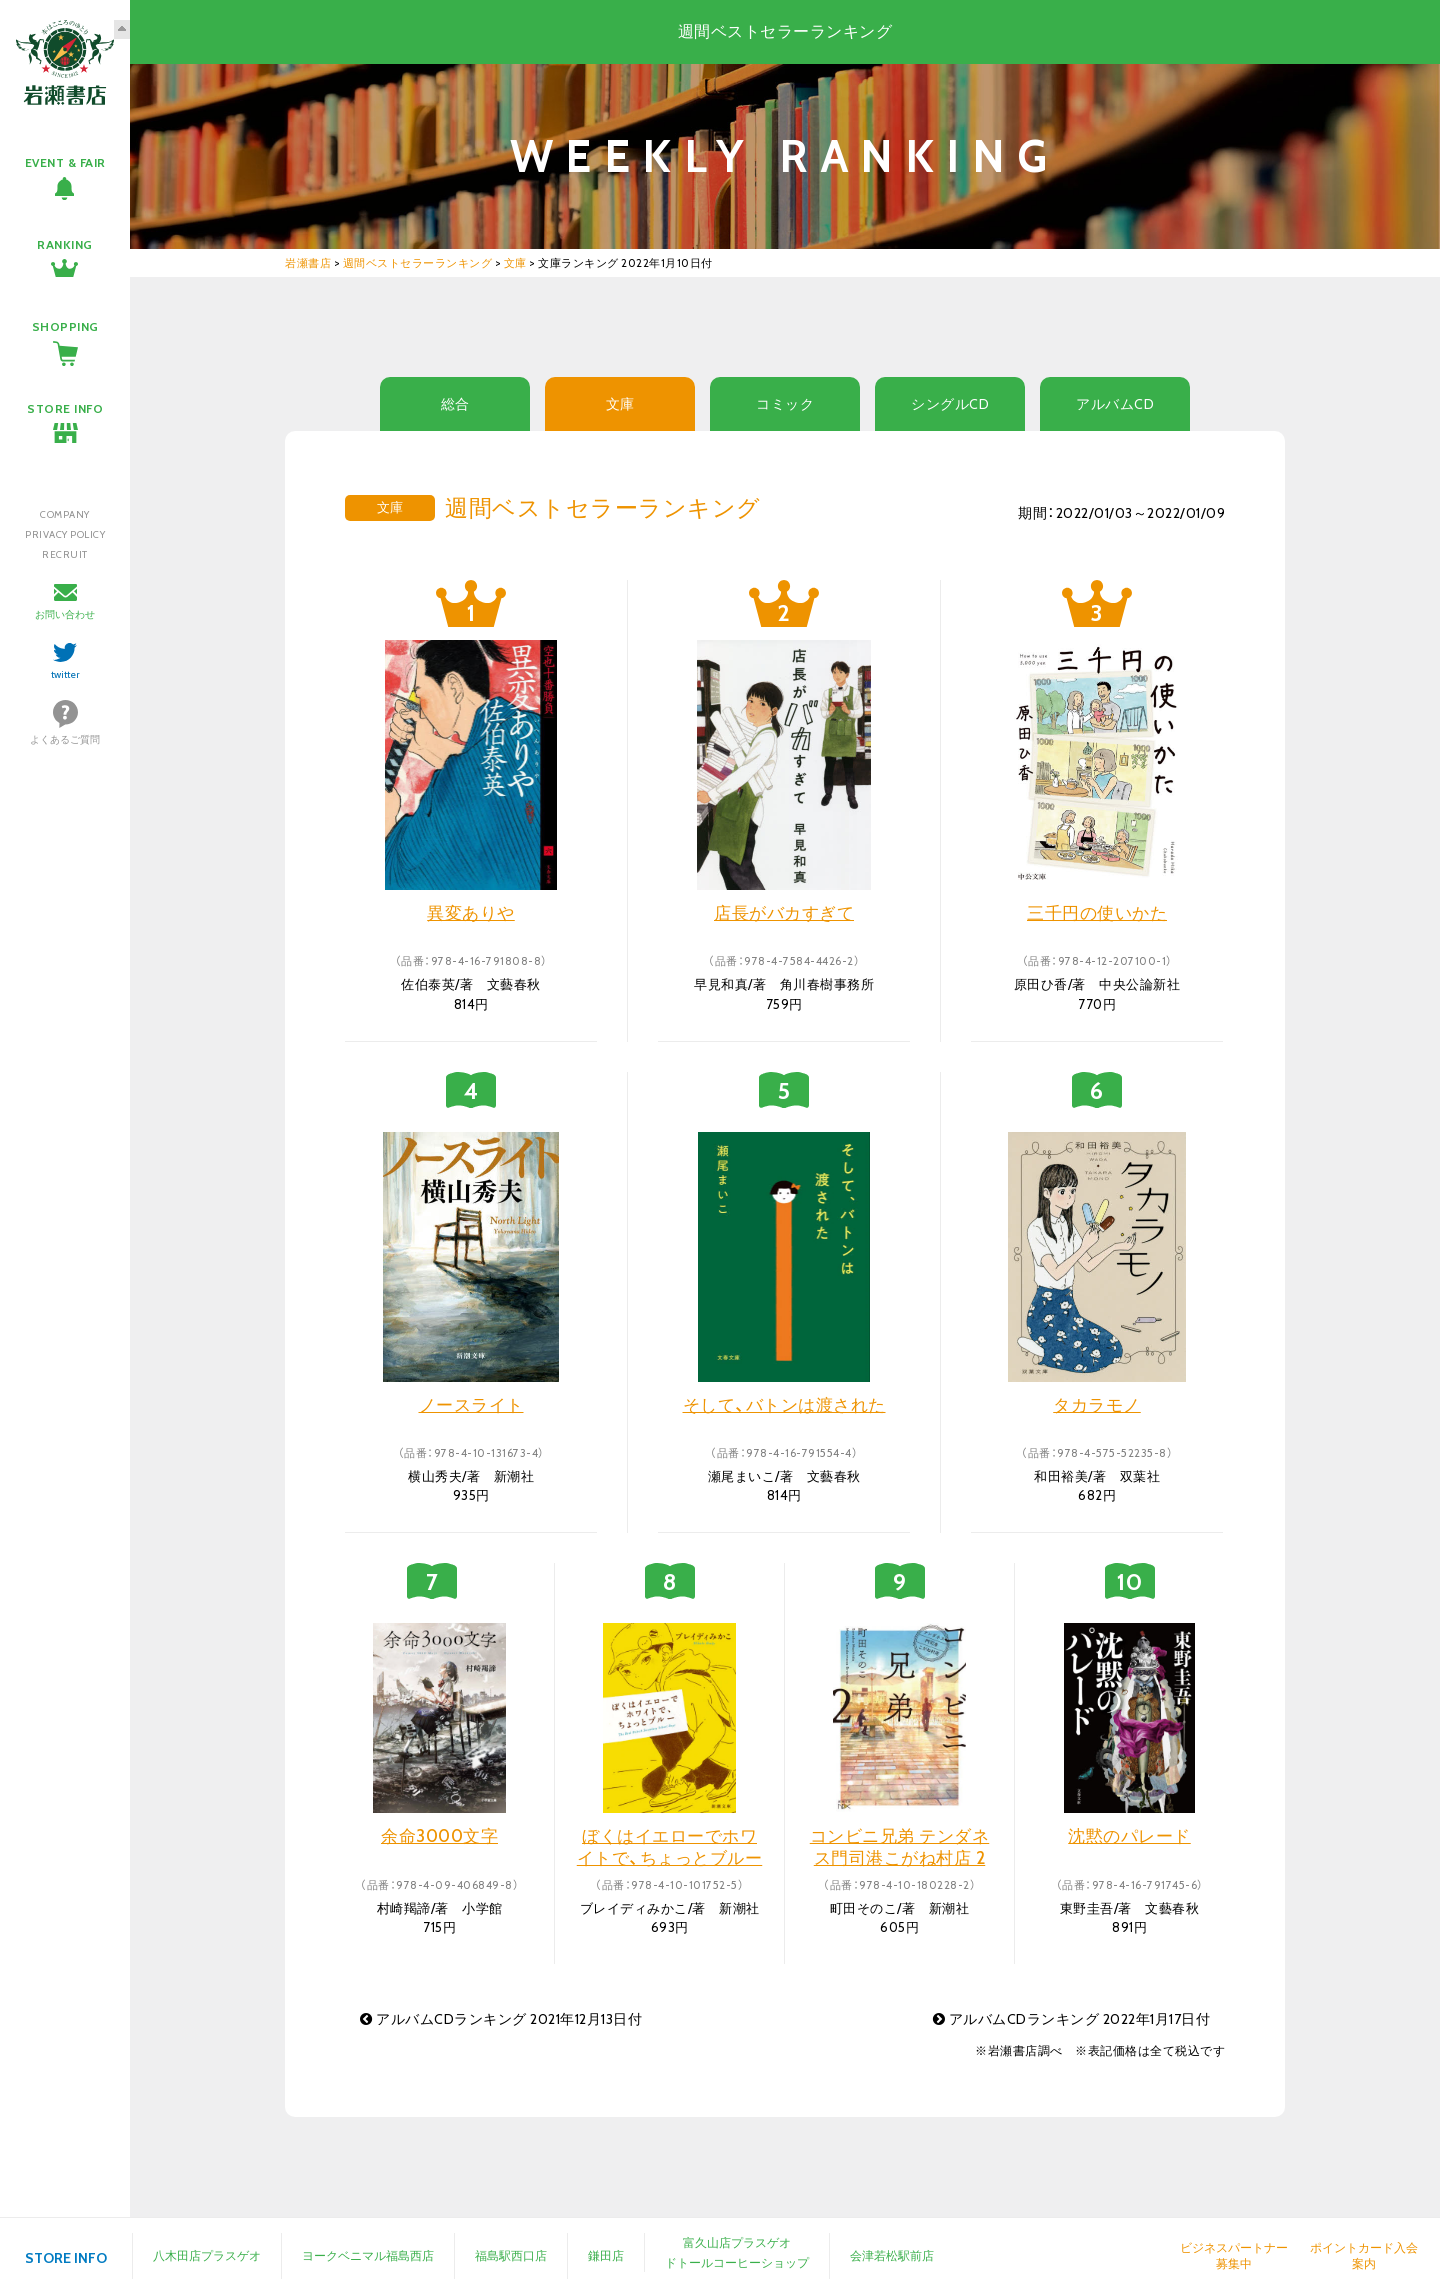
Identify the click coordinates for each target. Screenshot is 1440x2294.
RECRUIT (65, 554)
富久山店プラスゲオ (737, 2242)
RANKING (65, 244)
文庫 (620, 404)
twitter (65, 674)
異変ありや (471, 913)
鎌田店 (606, 2255)
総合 (455, 404)
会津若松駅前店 (892, 2255)
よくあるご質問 (65, 739)
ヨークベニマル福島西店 (368, 2255)
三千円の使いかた (1097, 913)
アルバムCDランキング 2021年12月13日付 (501, 2019)
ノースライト (471, 1405)
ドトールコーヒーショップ (737, 2262)
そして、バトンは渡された (784, 1405)
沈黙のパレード (1129, 1836)
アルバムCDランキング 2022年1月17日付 (1072, 2019)
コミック (785, 404)
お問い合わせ (65, 614)
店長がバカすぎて (784, 913)
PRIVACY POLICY (65, 534)
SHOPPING (65, 326)
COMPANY (65, 514)
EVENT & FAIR (65, 162)
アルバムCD (1115, 404)
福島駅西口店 (511, 2255)
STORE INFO (65, 408)
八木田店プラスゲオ (207, 2255)
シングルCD (950, 404)
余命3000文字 (439, 1836)
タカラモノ (1097, 1405)
